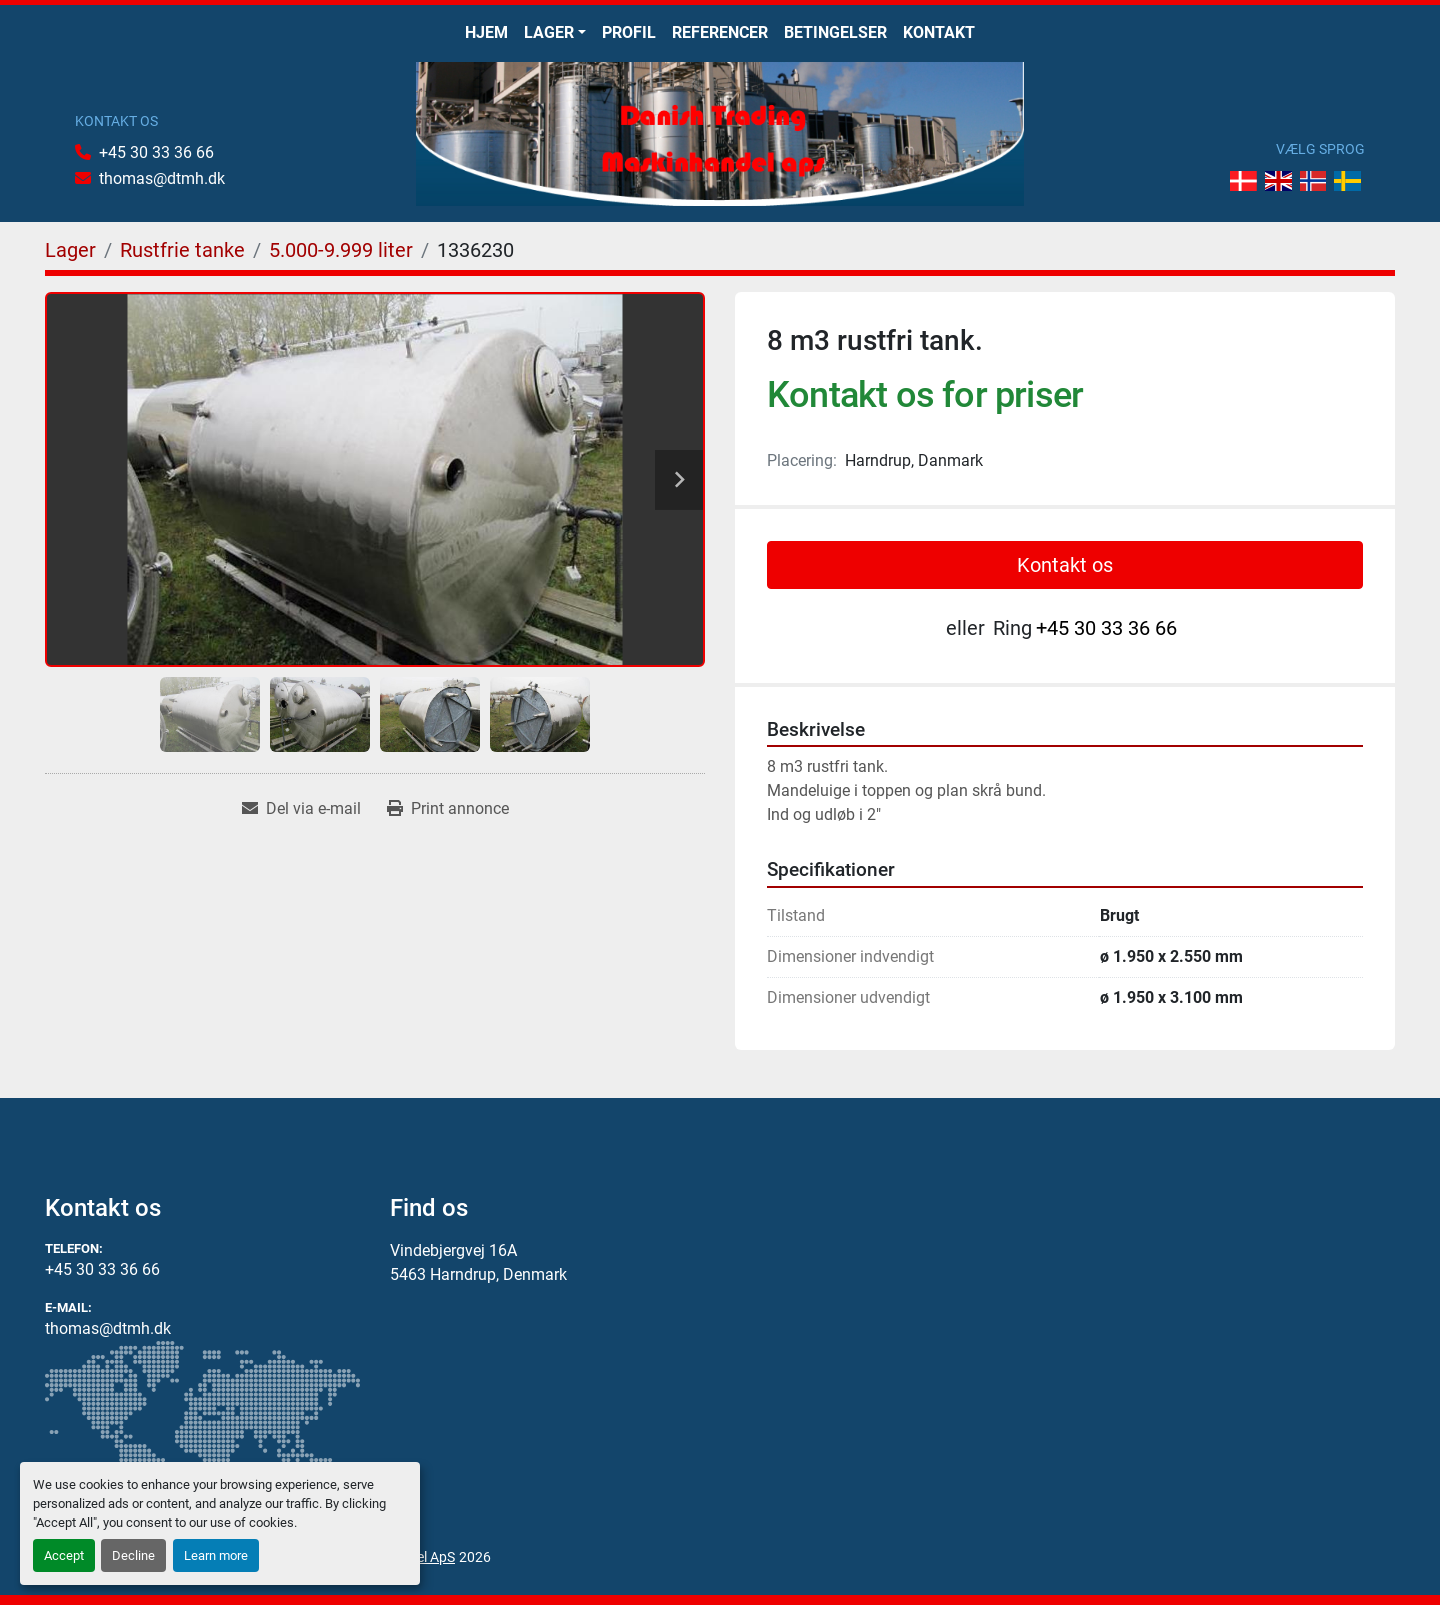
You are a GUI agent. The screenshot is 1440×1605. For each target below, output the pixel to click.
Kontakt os (1065, 565)
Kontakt (939, 32)
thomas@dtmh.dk (162, 178)
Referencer (720, 32)
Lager (549, 32)
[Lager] (70, 250)
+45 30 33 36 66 (156, 152)
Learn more (216, 1555)
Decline (133, 1555)
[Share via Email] (301, 809)
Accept (64, 1555)
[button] (555, 33)
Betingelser (835, 32)
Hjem (486, 32)
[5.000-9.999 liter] (341, 250)
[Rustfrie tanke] (182, 250)
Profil (629, 32)
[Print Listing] (448, 809)
